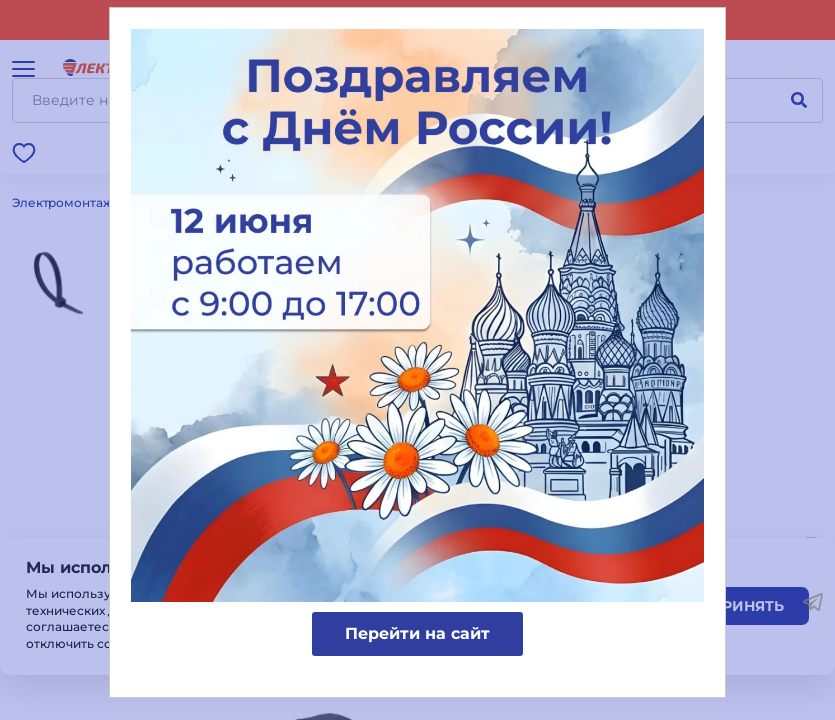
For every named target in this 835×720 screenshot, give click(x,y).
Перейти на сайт (417, 633)
